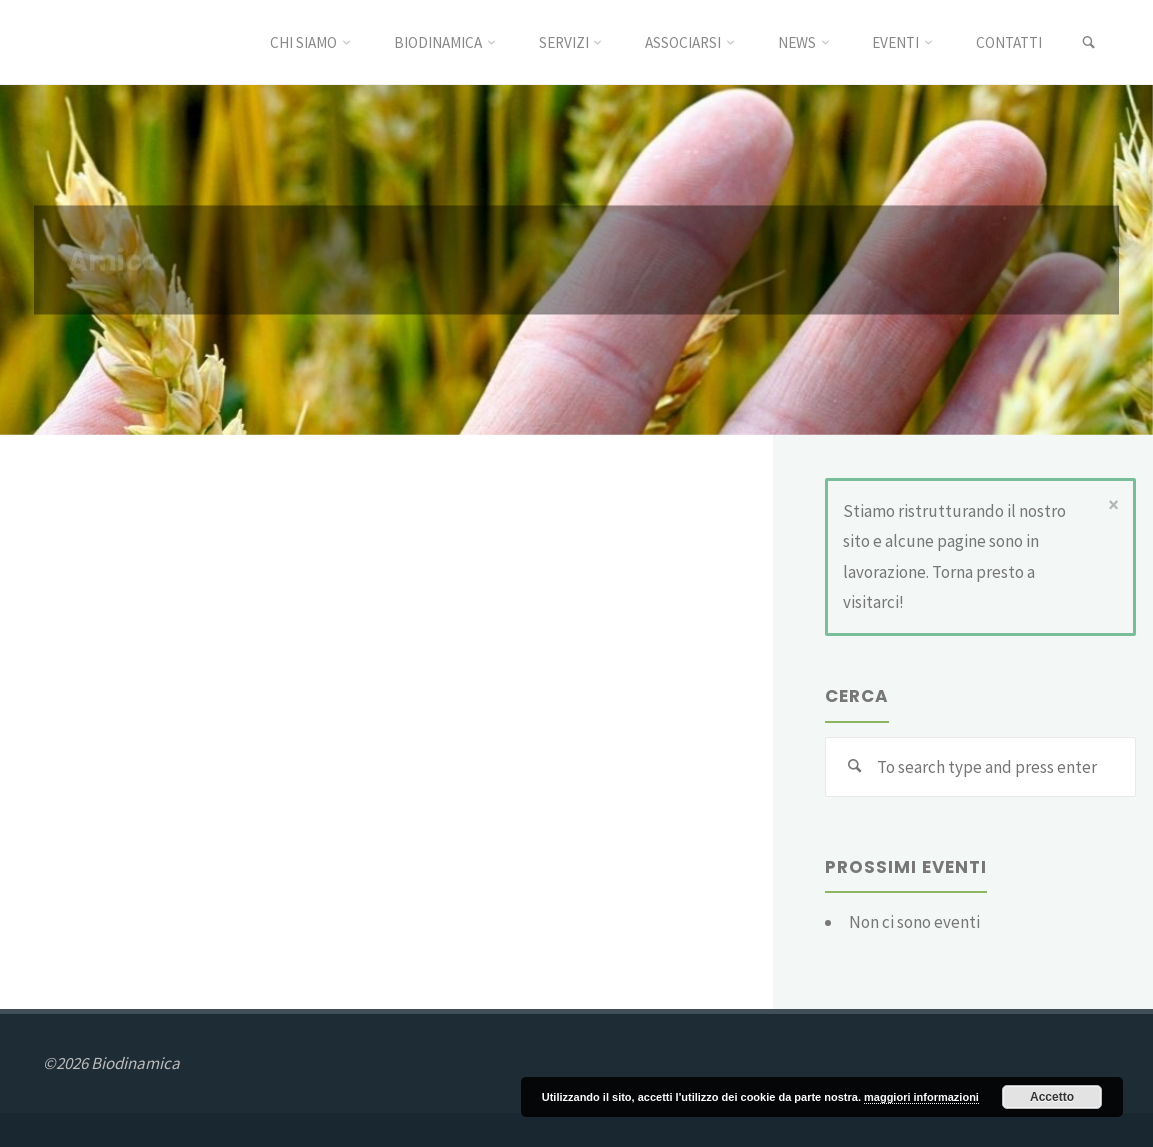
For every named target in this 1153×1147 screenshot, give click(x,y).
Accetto (1052, 1097)
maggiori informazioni (921, 1097)
